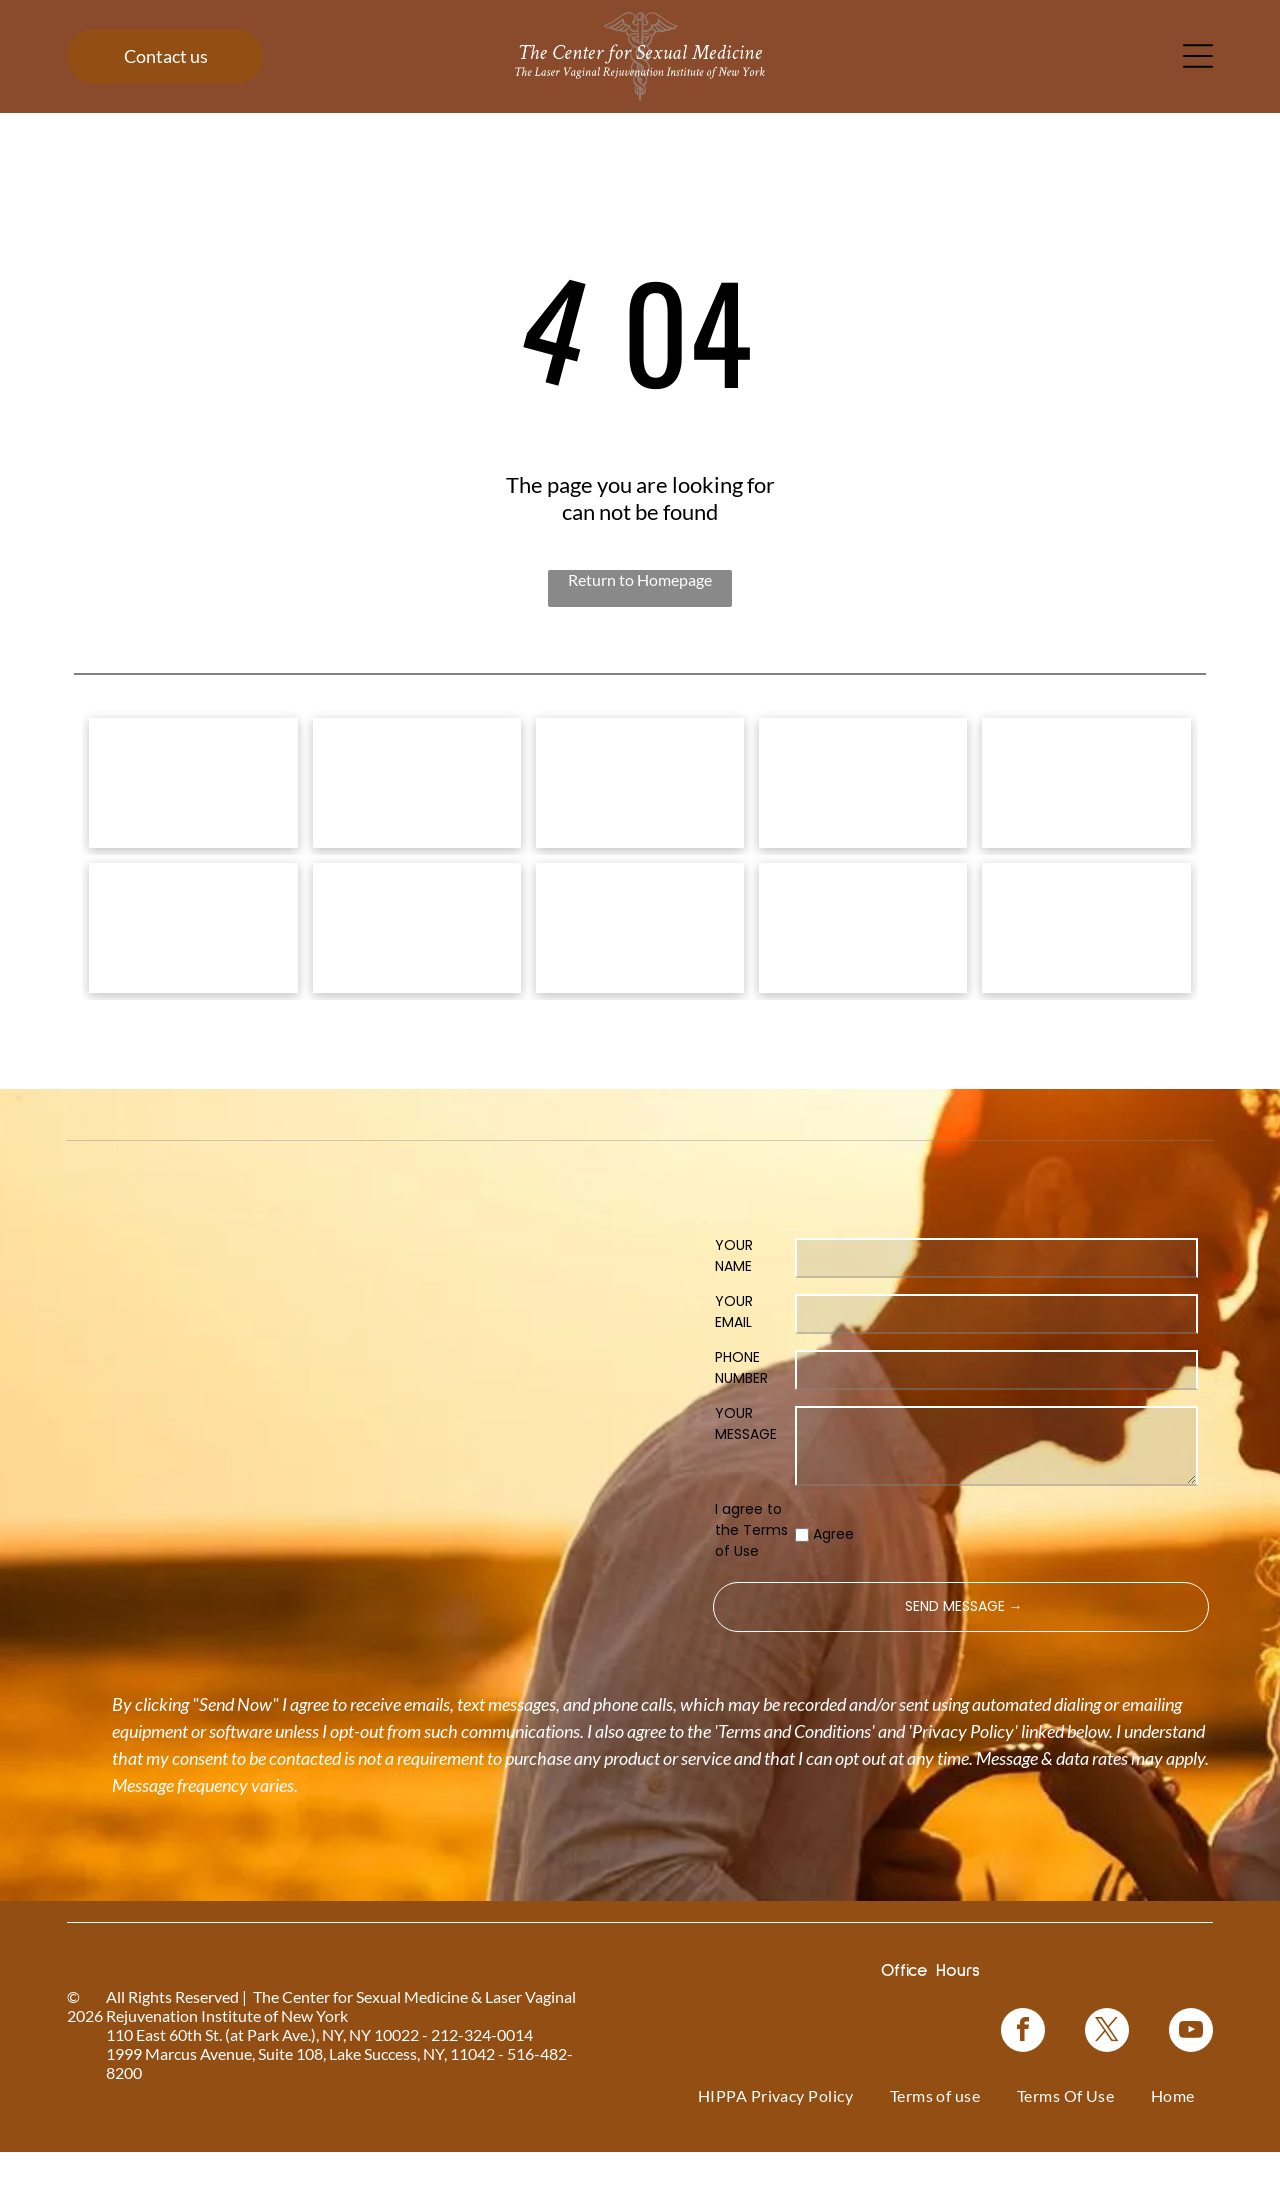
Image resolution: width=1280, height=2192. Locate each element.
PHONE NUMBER (741, 1407)
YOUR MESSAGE (746, 1463)
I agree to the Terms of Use (751, 1570)
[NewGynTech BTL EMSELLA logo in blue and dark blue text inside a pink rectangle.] (1086, 958)
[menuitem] (776, 2135)
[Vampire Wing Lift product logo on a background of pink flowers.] (417, 793)
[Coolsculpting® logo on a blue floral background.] (1086, 793)
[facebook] (1023, 2072)
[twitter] (1107, 2072)
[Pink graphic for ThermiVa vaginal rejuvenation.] (193, 958)
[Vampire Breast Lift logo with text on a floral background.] (640, 793)
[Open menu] (1198, 56)
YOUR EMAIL (734, 1351)
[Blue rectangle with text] (863, 958)
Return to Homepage (640, 579)
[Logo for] (193, 793)
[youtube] (1191, 2072)
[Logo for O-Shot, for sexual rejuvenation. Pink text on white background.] (417, 958)
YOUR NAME (734, 1295)
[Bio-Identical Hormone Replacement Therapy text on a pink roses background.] (863, 793)
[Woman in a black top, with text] (640, 958)
